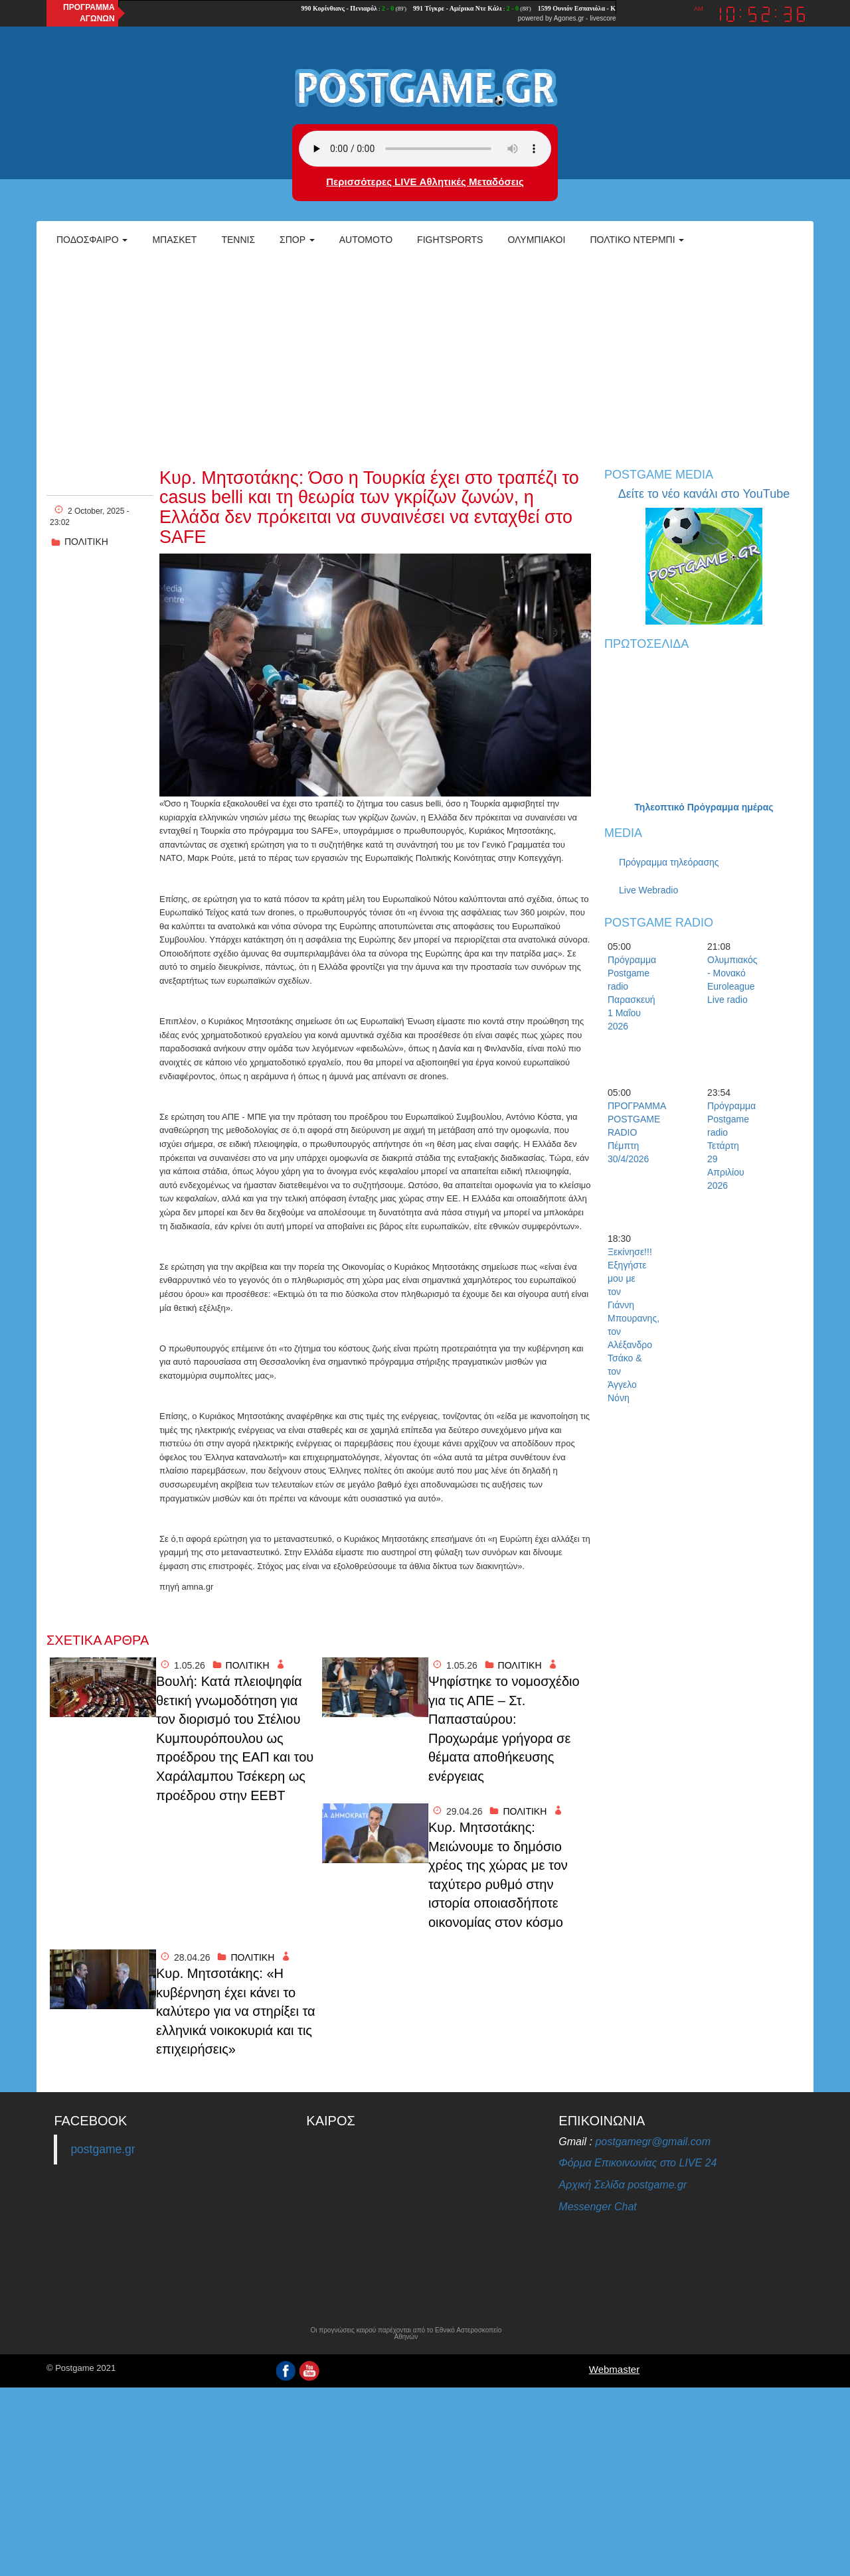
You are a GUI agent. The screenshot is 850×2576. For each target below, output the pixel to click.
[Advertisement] (425, 356)
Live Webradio (648, 890)
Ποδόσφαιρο (92, 239)
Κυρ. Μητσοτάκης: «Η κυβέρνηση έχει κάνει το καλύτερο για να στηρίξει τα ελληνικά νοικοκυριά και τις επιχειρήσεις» (235, 2011)
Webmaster (614, 2369)
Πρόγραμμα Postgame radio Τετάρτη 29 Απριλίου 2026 (730, 1145)
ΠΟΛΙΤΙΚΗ (86, 541)
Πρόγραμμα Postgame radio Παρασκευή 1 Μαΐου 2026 (631, 992)
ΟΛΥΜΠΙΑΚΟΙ (536, 239)
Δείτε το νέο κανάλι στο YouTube (704, 493)
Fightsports (450, 239)
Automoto (365, 239)
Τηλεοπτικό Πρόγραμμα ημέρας (703, 807)
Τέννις (238, 239)
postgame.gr (102, 2149)
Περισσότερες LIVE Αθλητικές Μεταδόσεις (424, 181)
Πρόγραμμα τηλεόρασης (669, 862)
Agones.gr (569, 18)
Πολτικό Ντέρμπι (637, 239)
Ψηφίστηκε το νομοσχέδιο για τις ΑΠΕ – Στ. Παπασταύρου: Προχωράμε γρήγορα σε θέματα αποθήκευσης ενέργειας (504, 1728)
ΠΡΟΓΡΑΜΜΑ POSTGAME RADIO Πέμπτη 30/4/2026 (631, 1132)
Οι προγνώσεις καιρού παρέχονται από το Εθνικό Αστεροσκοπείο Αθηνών (405, 2333)
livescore (603, 18)
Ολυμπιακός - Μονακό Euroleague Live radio (730, 979)
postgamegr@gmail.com (653, 2141)
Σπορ (297, 239)
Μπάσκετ (174, 239)
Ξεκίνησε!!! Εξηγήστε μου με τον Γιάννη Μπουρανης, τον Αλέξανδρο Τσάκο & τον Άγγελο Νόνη (631, 1325)
